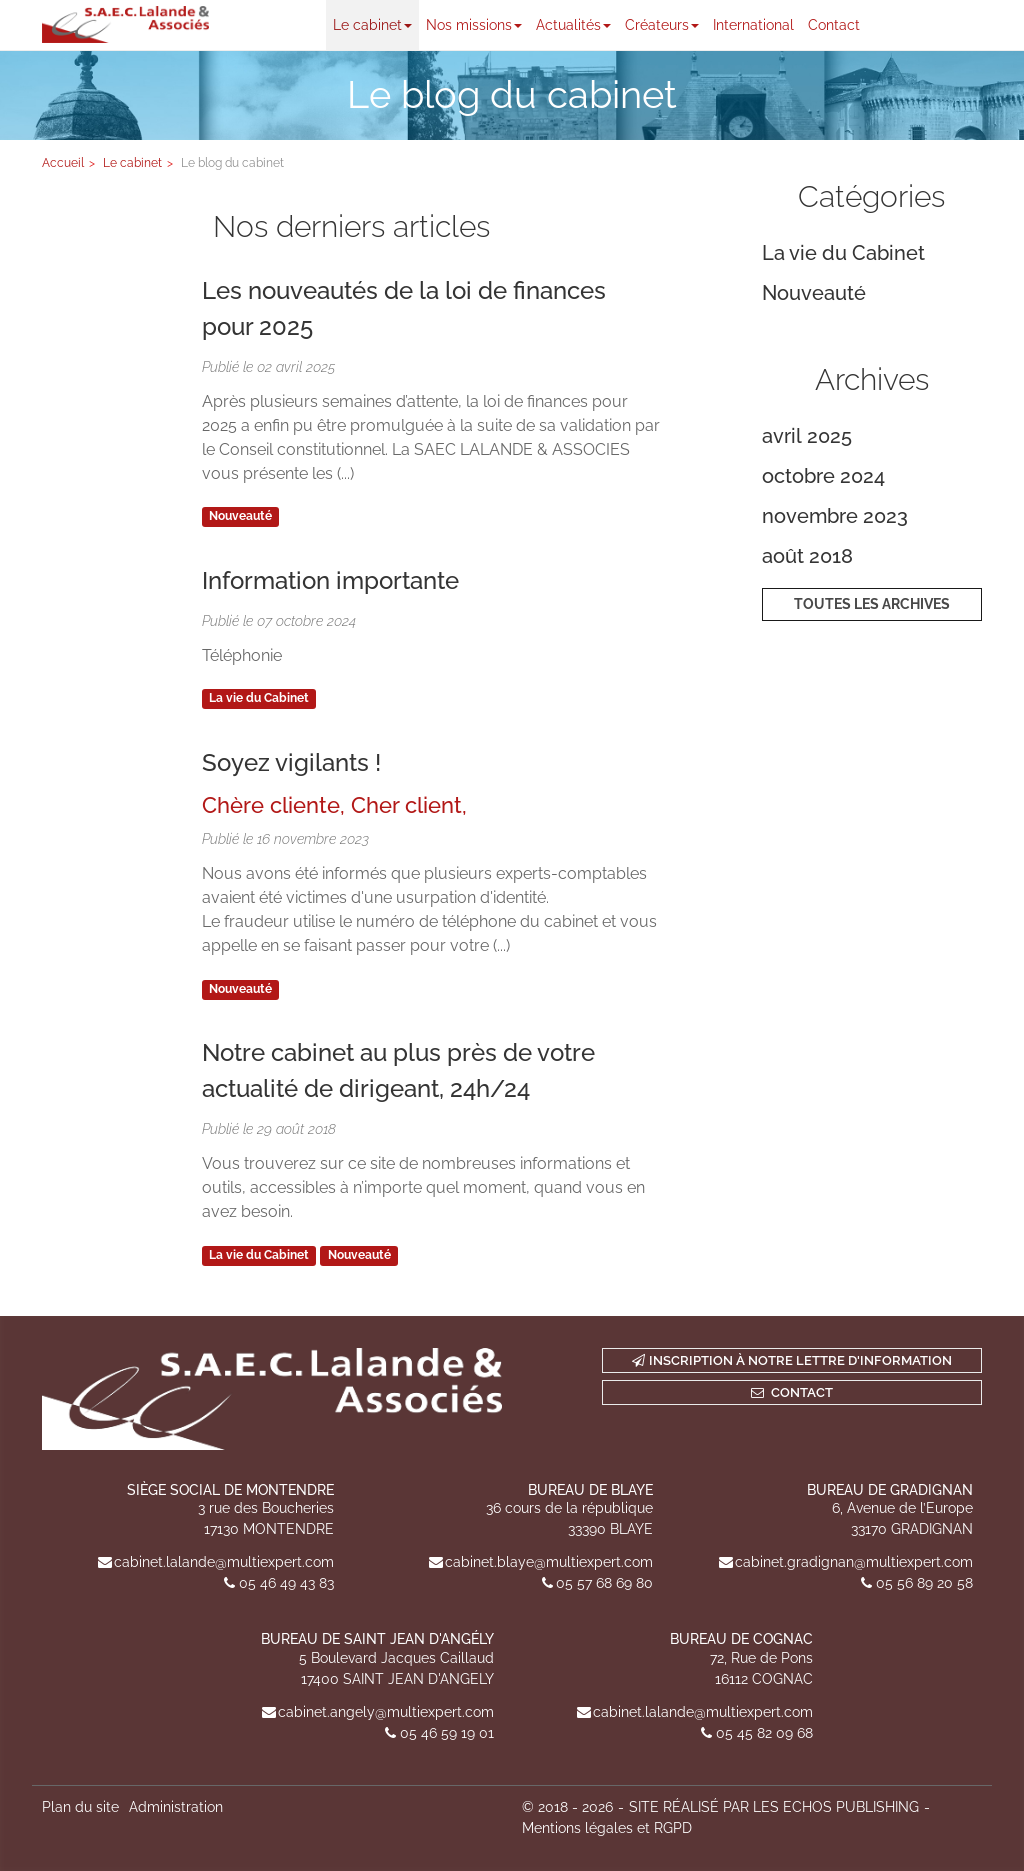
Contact (834, 25)
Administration (176, 1807)
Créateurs (662, 25)
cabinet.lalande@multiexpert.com (224, 1562)
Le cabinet (372, 25)
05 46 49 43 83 (286, 1583)
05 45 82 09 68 (764, 1733)
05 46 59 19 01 (447, 1733)
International (753, 25)
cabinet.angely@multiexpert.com (386, 1712)
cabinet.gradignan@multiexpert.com (854, 1562)
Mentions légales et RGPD (607, 1828)
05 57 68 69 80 (604, 1583)
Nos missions (474, 25)
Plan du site (80, 1807)
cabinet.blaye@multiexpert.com (549, 1562)
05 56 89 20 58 (924, 1583)
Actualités (573, 25)
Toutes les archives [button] (872, 604)
